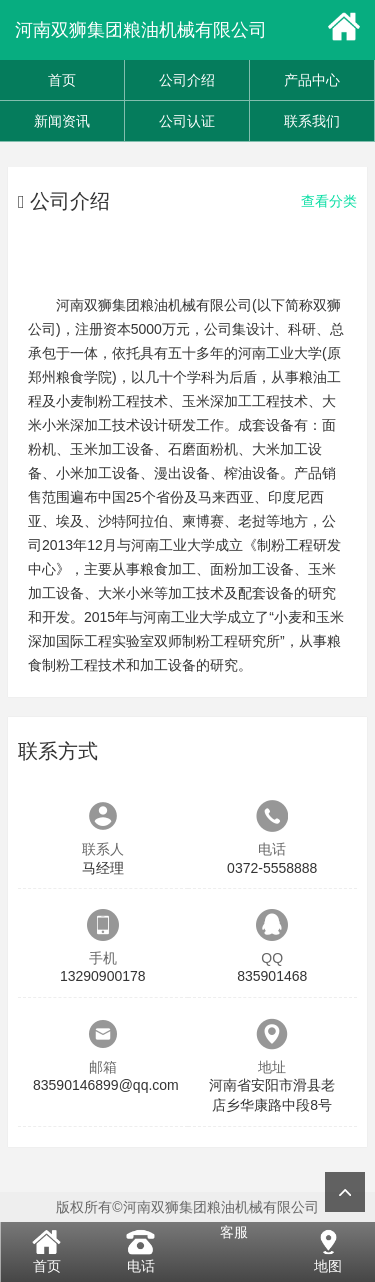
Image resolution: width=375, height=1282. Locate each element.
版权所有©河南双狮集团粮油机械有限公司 (187, 1207)
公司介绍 (187, 80)
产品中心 (312, 80)
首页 (62, 80)
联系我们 (312, 121)
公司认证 (187, 121)
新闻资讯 (62, 121)
